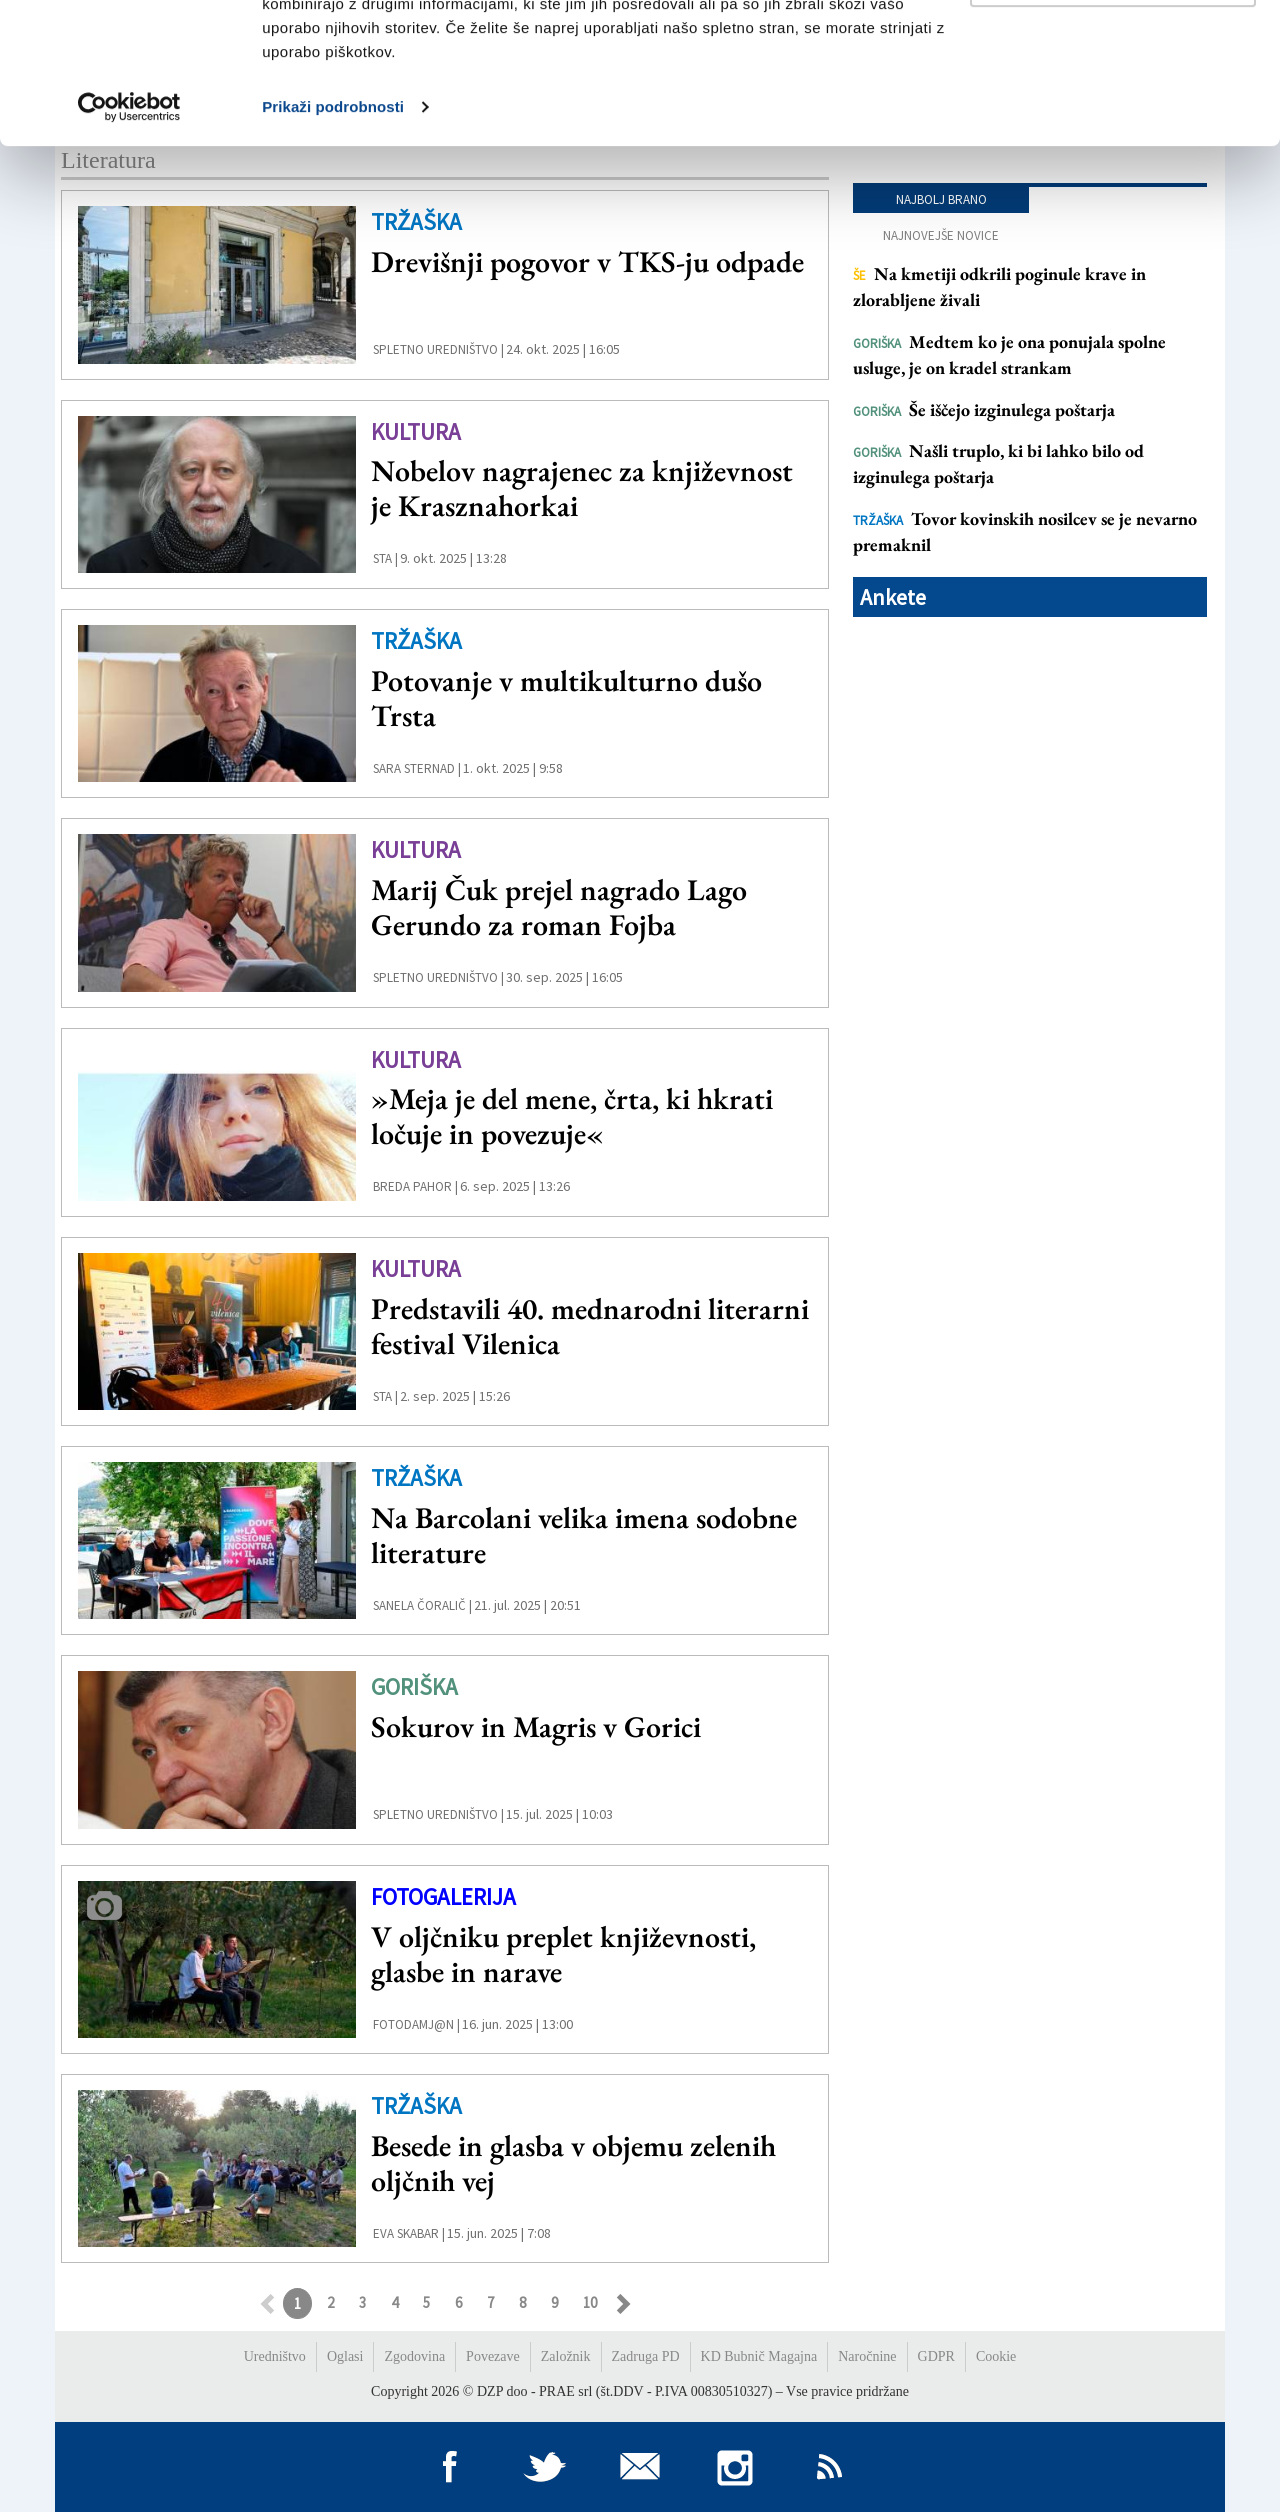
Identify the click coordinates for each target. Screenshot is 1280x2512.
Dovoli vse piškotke (1113, 52)
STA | (385, 558)
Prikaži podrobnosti (333, 247)
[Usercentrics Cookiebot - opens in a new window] (129, 248)
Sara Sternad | (417, 768)
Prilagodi (1114, 118)
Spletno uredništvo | (438, 349)
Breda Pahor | (415, 1186)
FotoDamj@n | (416, 2024)
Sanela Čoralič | (422, 1605)
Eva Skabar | (409, 2233)
